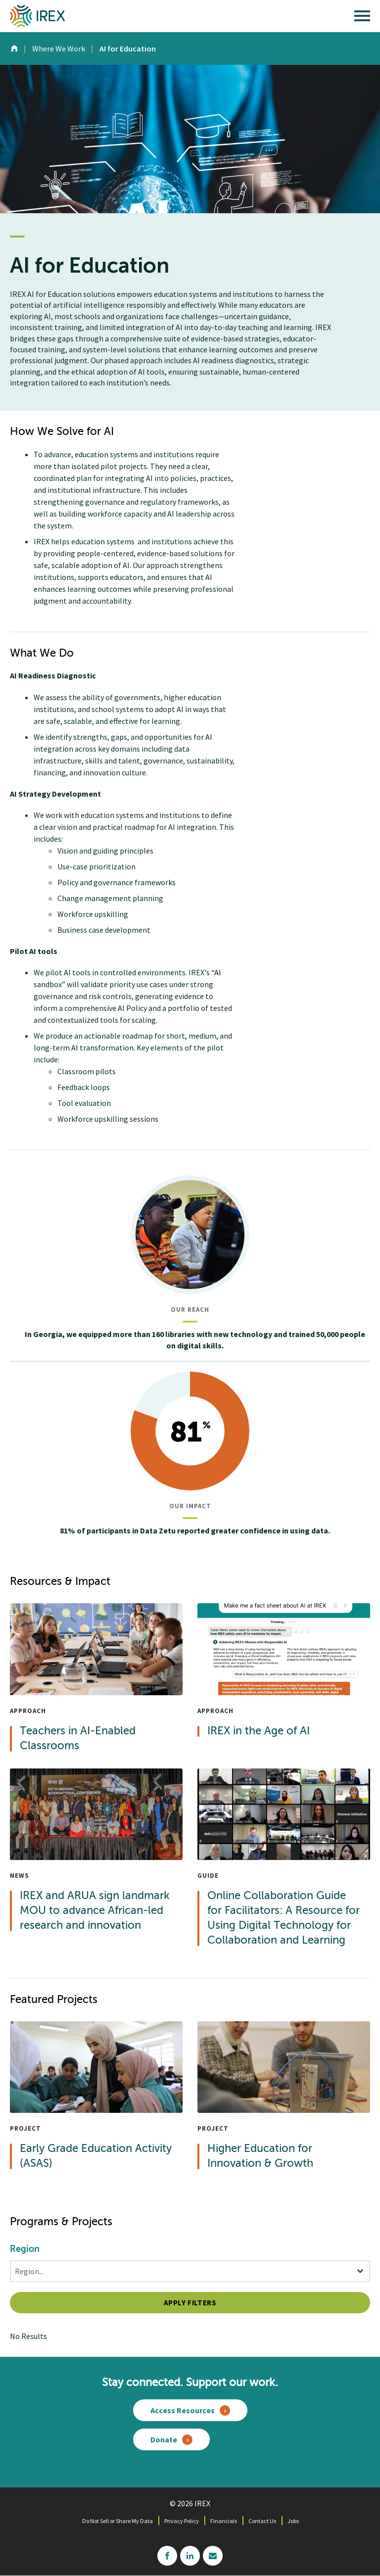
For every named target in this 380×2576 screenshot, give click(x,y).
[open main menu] (362, 18)
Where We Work (58, 48)
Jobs (293, 2521)
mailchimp (213, 2556)
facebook (167, 2556)
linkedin (190, 2556)
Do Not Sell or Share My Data (117, 2521)
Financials (223, 2521)
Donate (163, 2439)
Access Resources (182, 2410)
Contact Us (262, 2521)
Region (25, 2249)
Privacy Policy (181, 2521)
